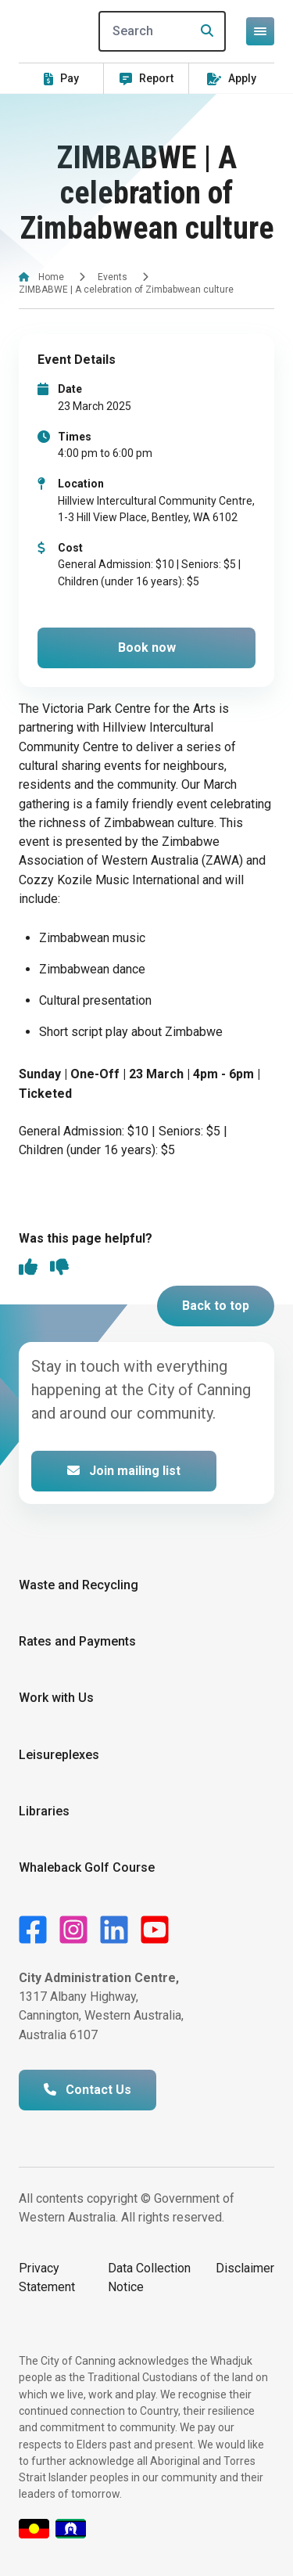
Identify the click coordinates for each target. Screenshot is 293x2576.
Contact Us (87, 2089)
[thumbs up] (28, 1268)
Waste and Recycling (78, 1585)
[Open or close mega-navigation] (260, 31)
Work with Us (56, 1697)
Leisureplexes (59, 1754)
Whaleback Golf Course (87, 1867)
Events (112, 277)
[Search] (162, 31)
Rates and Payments (77, 1641)
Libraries (44, 1811)
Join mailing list (123, 1470)
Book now (147, 647)
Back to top (215, 1305)
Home (51, 277)
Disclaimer (245, 2268)
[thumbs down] (59, 1268)
